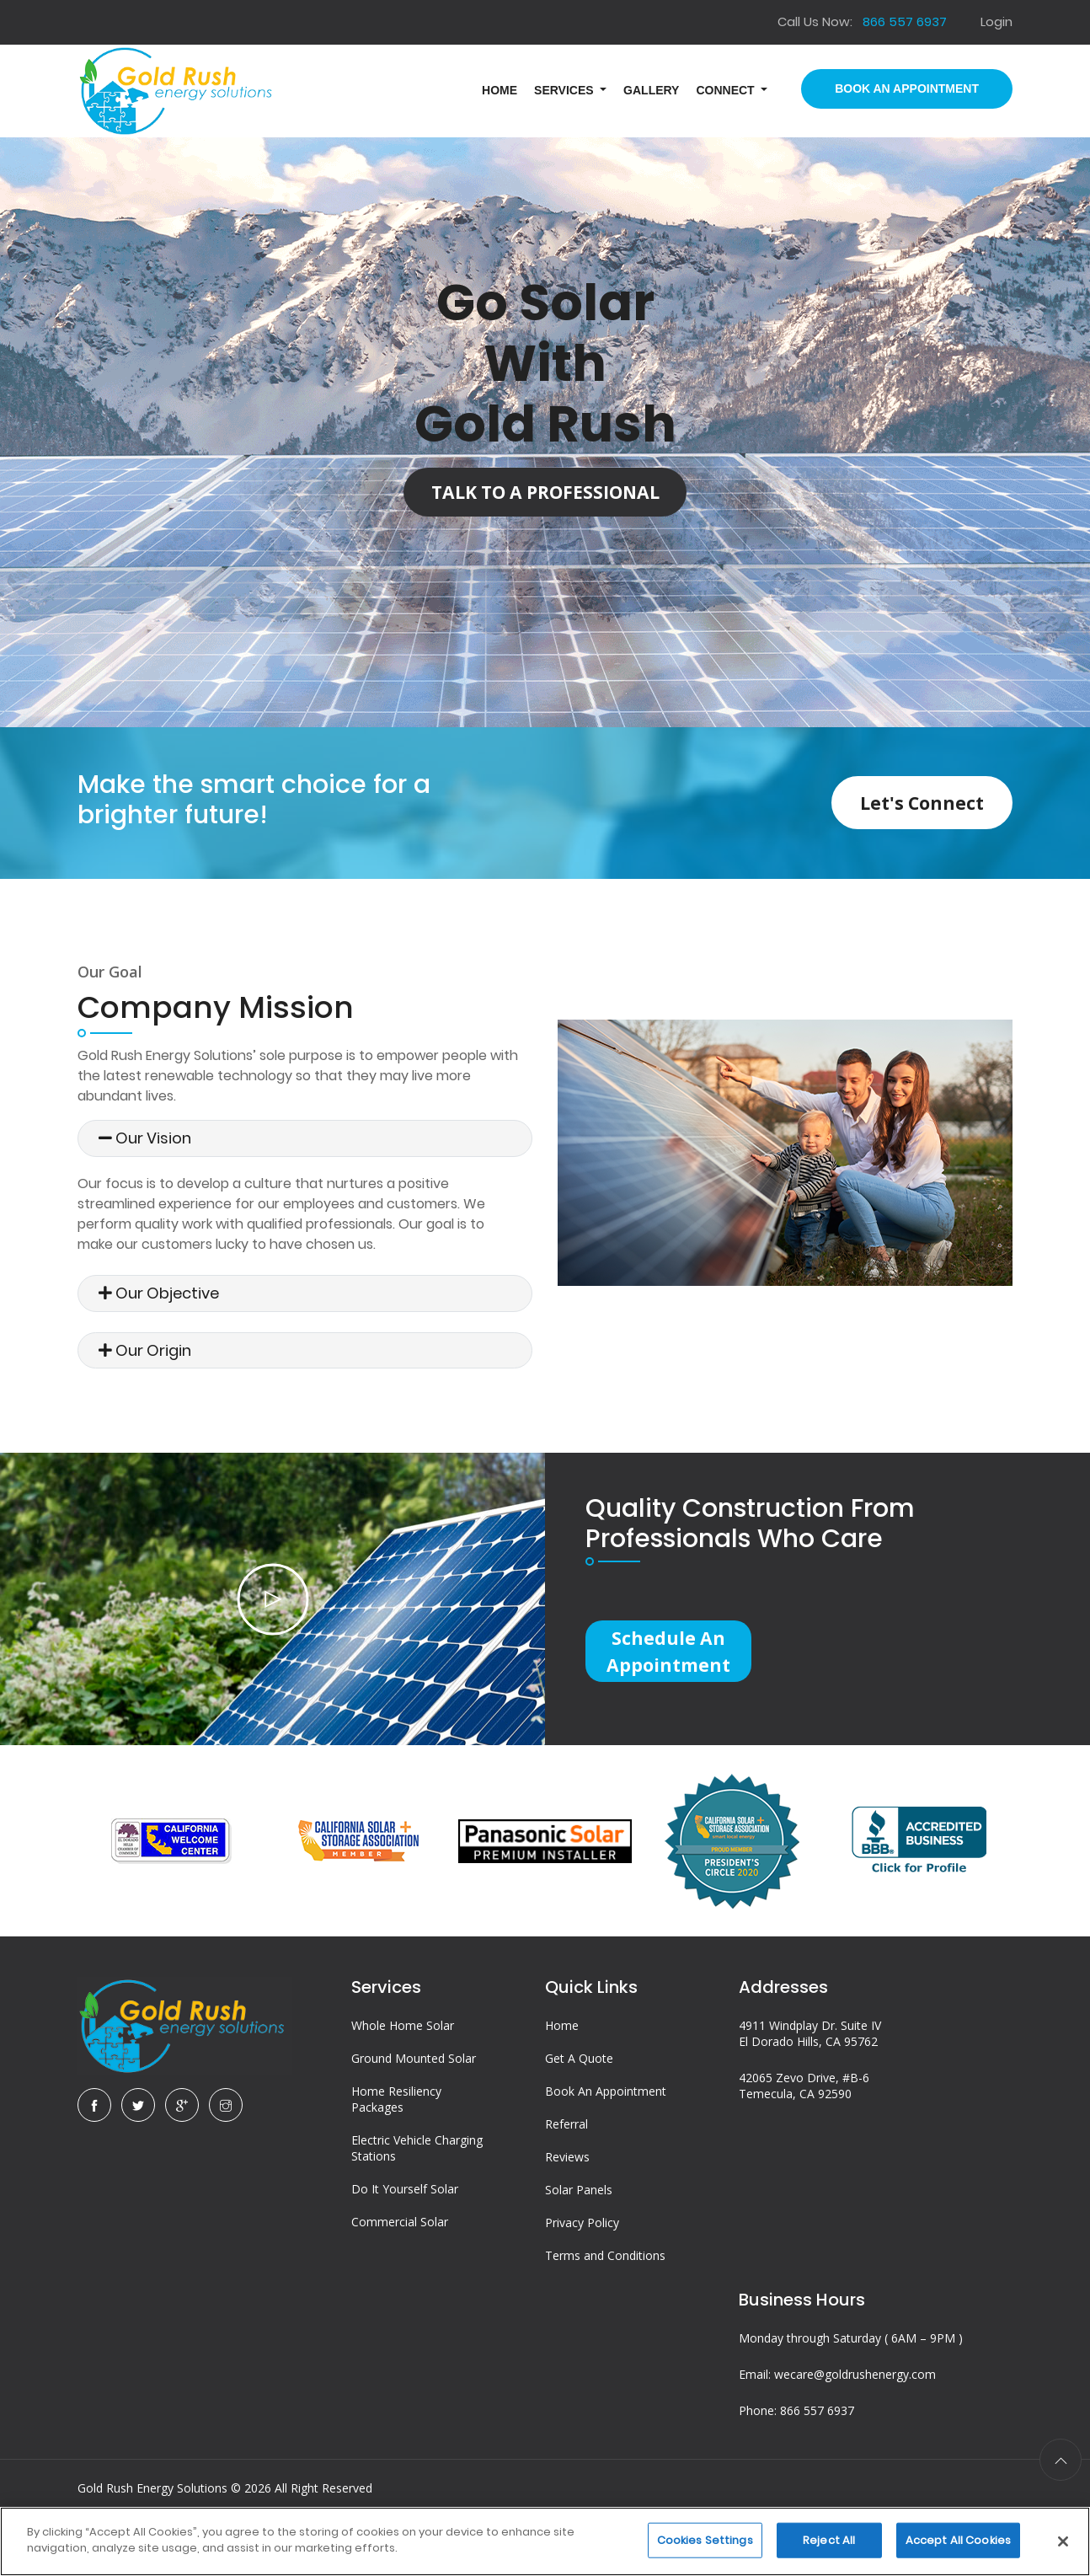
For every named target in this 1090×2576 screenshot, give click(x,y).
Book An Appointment (907, 88)
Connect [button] (726, 90)
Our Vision (145, 1138)
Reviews (567, 2180)
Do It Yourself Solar (404, 2212)
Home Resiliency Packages (396, 2123)
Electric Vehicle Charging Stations (417, 2172)
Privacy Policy (582, 2246)
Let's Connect (900, 802)
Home (562, 2049)
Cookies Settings (705, 2540)
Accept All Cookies (958, 2540)
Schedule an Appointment (679, 1657)
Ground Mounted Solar (413, 2082)
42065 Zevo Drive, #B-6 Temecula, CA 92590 (804, 2109)
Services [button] (565, 90)
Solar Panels (578, 2213)
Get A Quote (579, 2082)
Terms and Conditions (605, 2279)
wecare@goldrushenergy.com (855, 2398)
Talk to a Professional (545, 497)
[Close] (1063, 2541)
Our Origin (145, 1350)
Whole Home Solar (402, 2049)
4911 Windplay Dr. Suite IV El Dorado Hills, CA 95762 (810, 2057)
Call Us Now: (861, 21)
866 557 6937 (817, 2434)
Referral (566, 2148)
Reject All (829, 2540)
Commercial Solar (399, 2245)
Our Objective (159, 1293)
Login (996, 21)
